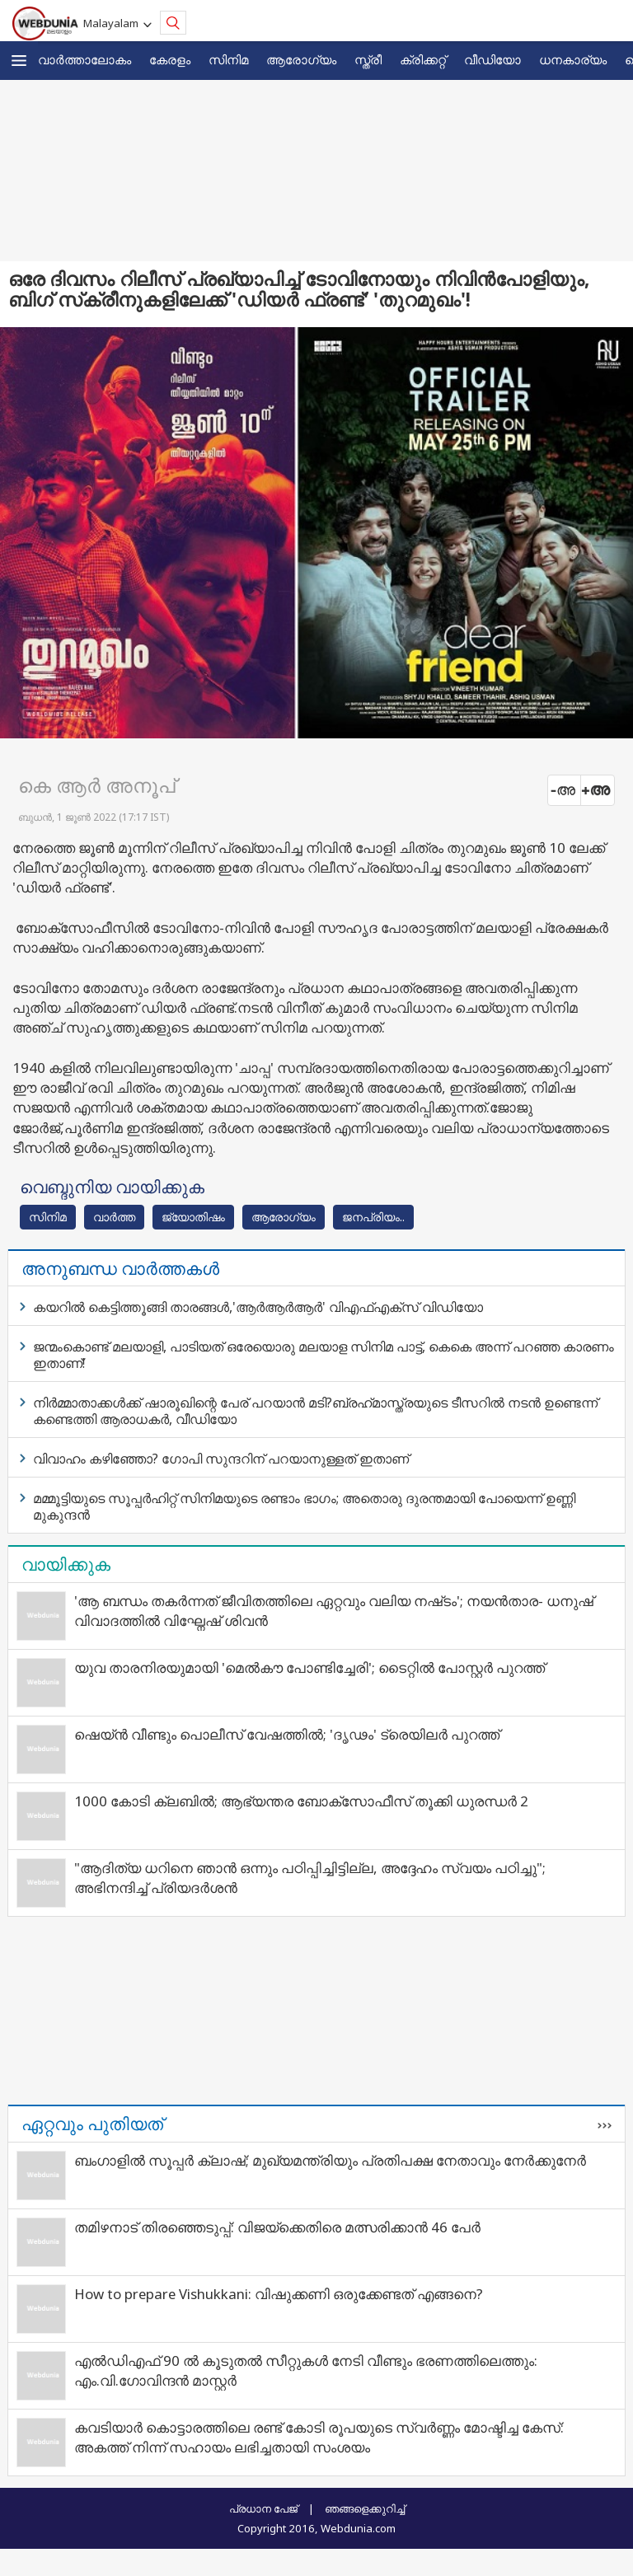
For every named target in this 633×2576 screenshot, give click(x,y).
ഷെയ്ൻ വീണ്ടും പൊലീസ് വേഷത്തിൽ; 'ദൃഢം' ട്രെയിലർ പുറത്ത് (286, 1734)
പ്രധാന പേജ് (263, 2508)
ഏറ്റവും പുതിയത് (92, 2123)
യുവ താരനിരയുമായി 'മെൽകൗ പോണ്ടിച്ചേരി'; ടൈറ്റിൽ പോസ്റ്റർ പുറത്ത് (309, 1667)
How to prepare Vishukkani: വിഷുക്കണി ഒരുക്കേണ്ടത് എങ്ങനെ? (278, 2293)
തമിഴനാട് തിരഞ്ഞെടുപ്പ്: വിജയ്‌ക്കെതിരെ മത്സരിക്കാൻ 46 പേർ (277, 2227)
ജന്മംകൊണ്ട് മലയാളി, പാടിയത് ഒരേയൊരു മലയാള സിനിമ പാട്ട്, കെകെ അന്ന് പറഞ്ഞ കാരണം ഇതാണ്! (323, 1354)
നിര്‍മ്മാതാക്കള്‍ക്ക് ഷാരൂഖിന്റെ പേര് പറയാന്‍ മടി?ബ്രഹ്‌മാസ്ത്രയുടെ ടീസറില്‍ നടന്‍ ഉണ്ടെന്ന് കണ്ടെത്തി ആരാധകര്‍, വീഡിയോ (315, 1410)
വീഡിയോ (492, 59)
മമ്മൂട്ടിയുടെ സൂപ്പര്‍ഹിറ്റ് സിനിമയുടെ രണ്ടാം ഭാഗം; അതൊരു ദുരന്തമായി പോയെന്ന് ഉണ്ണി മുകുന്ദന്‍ (304, 1506)
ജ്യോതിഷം (193, 1217)
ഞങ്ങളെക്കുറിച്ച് (365, 2508)
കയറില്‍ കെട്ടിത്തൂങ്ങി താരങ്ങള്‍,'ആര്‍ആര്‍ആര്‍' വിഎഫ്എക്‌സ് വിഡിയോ (258, 1307)
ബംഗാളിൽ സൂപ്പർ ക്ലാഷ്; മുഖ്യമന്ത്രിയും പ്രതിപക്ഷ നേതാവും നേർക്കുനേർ (330, 2160)
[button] (19, 60)
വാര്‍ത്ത (114, 1217)
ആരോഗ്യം (301, 59)
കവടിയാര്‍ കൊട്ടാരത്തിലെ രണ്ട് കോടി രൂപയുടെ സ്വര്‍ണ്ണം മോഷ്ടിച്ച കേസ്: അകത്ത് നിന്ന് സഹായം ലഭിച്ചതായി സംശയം (319, 2437)
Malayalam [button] (113, 23)
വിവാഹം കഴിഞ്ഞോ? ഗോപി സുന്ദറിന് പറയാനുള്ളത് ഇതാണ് (221, 1459)
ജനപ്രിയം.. (373, 1217)
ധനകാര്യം (573, 59)
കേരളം (169, 59)
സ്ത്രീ (368, 59)
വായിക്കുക (65, 1564)
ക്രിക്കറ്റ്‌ (423, 59)
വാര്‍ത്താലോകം (84, 59)
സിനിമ (228, 59)
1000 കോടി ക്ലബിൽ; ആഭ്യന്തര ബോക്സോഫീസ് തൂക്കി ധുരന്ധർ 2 (301, 1800)
